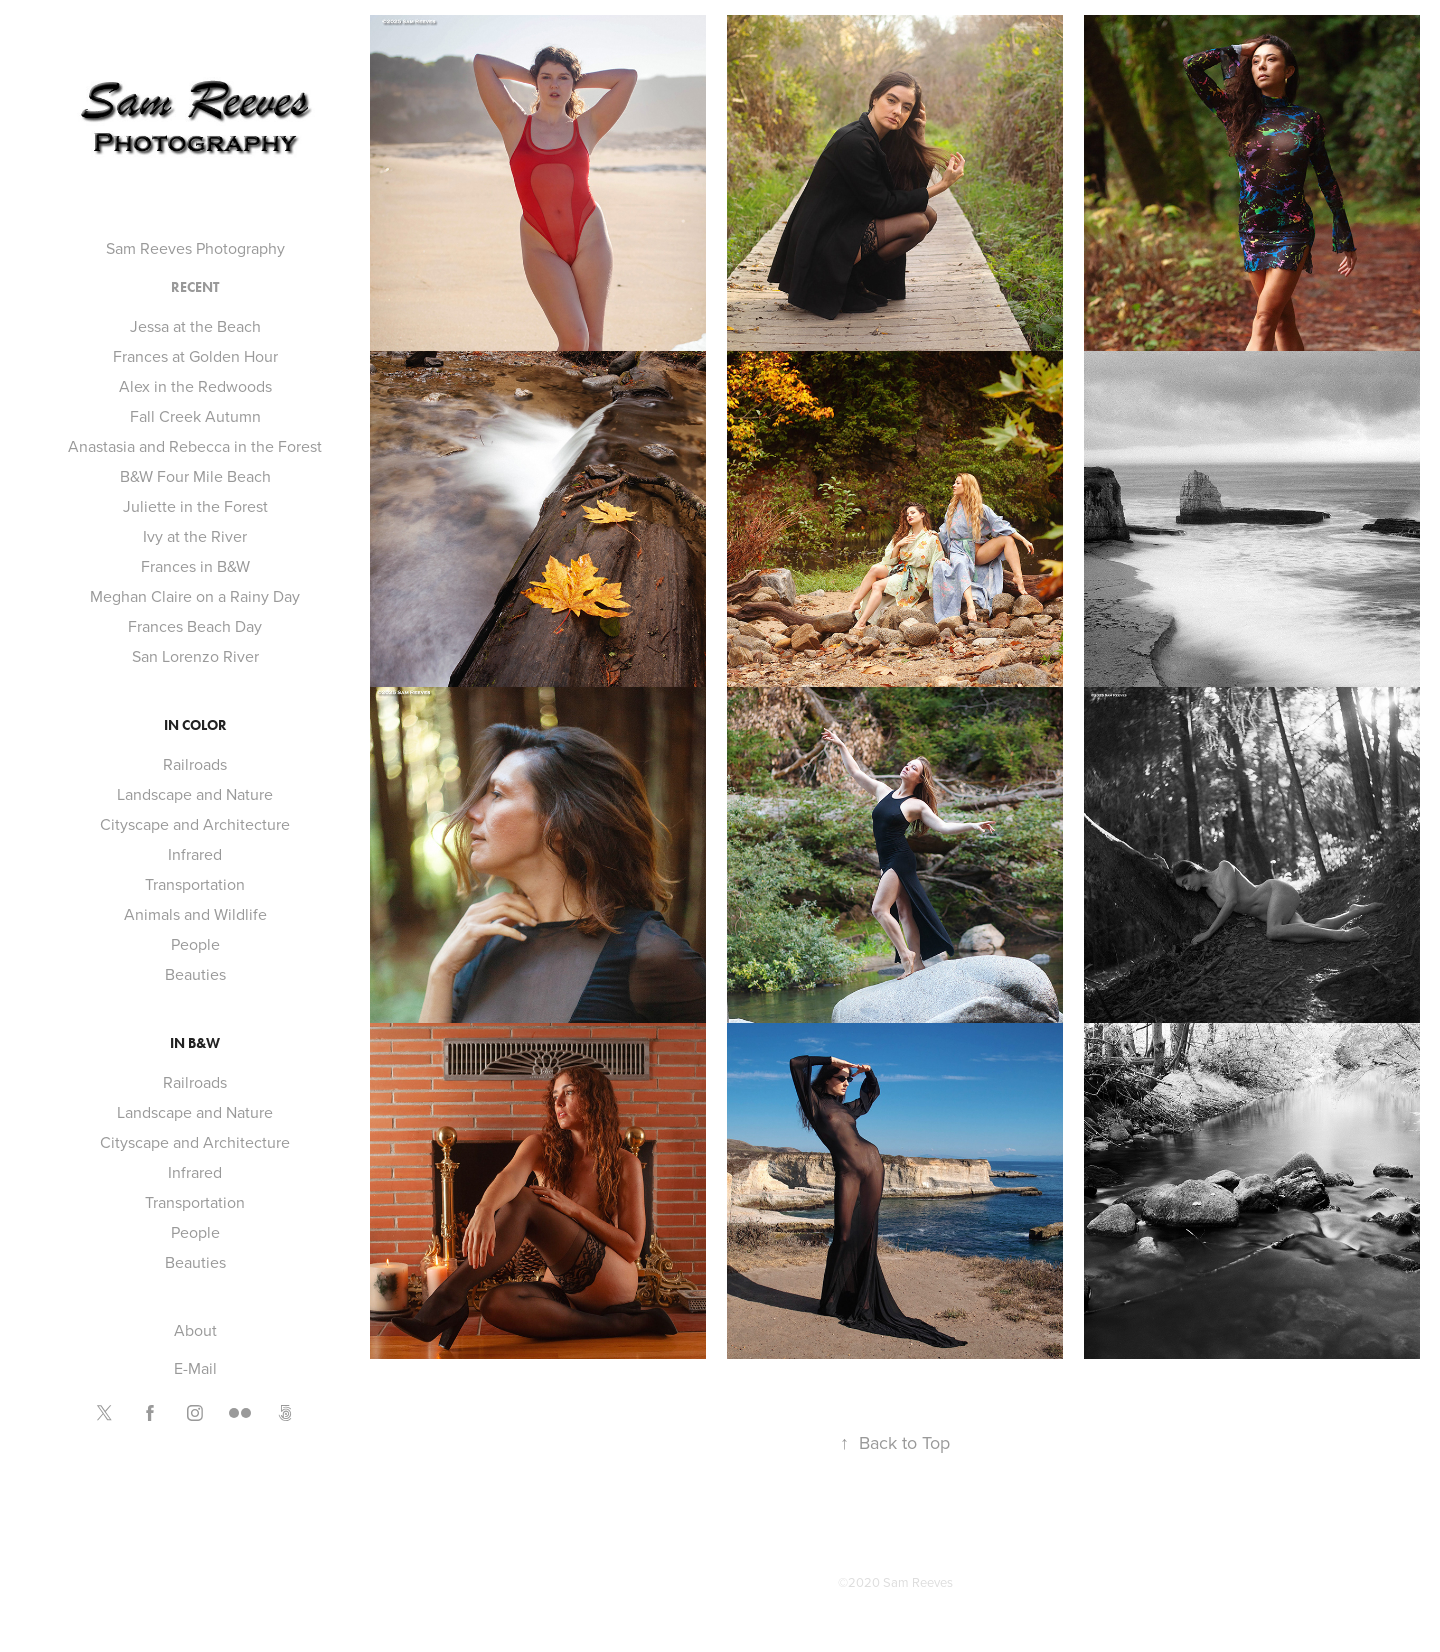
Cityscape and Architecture (195, 824)
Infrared (195, 854)
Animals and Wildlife (195, 914)
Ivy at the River (195, 536)
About (195, 1330)
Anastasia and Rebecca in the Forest (195, 446)
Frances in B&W (195, 566)
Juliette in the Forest (195, 506)
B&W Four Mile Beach (195, 476)
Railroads (195, 764)
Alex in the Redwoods (195, 386)
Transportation (195, 884)
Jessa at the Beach (195, 326)
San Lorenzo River (195, 656)
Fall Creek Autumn (195, 416)
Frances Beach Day (195, 626)
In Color (195, 725)
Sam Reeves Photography (195, 248)
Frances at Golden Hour (195, 356)
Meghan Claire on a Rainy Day (195, 596)
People (195, 944)
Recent (195, 287)
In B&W (195, 1043)
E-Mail (195, 1368)
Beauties (195, 974)
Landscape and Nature (195, 794)
